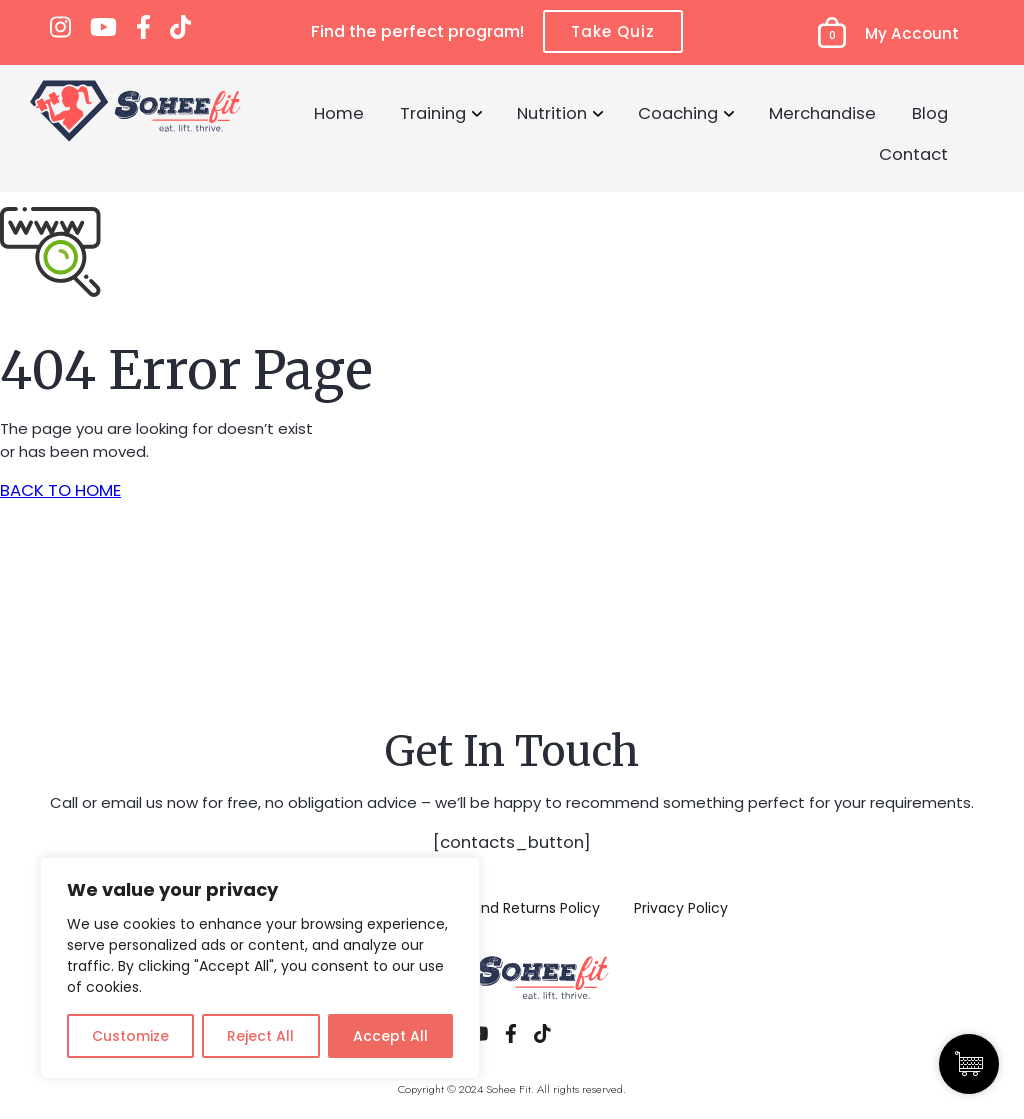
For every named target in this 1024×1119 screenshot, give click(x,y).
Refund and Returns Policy (509, 908)
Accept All (390, 1036)
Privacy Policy (681, 908)
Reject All (260, 1036)
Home (339, 113)
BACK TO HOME (60, 490)
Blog (930, 113)
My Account (912, 33)
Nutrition (552, 113)
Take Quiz (613, 31)
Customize (130, 1036)
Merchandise (822, 113)
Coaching (678, 113)
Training (433, 113)
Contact (913, 154)
